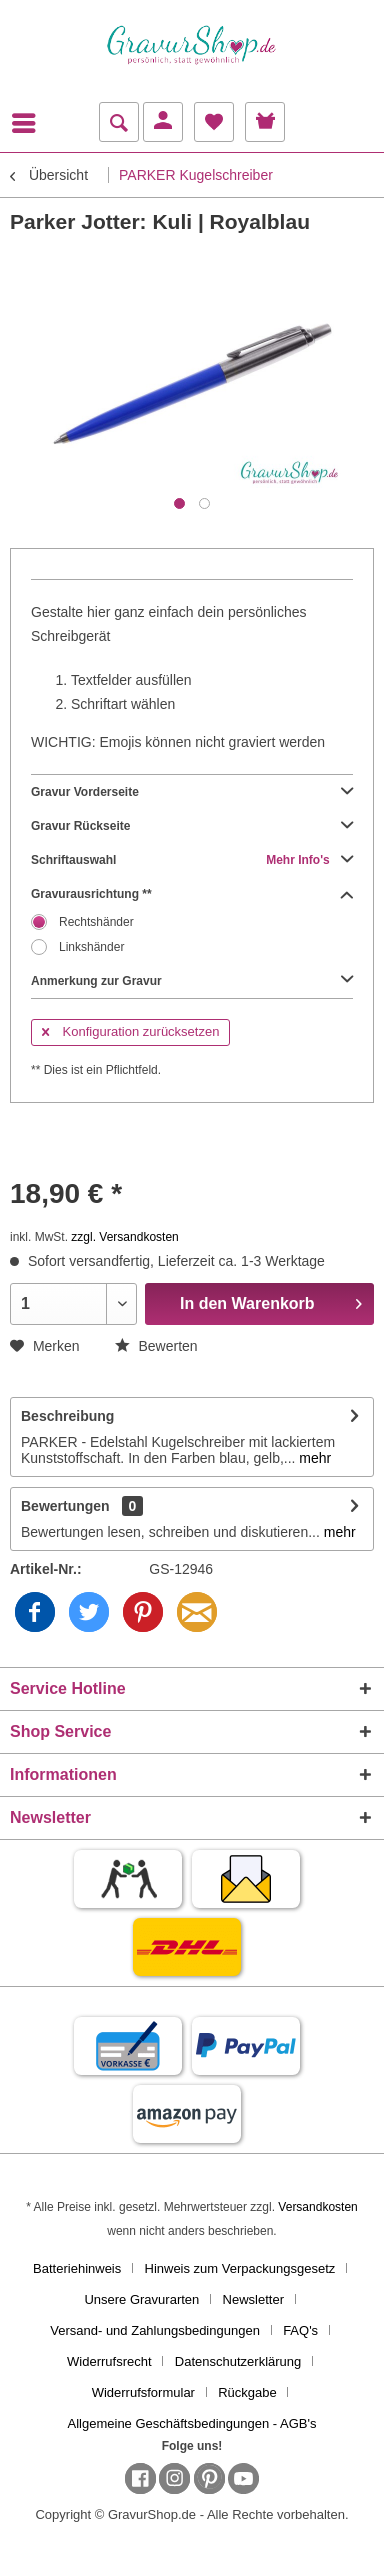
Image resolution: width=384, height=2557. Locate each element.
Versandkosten (317, 2207)
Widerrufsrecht (109, 2361)
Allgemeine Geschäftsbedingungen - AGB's (192, 2423)
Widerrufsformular (143, 2392)
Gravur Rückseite (192, 826)
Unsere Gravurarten (141, 2299)
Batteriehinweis (77, 2268)
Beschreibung (67, 1416)
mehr (313, 1458)
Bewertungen (65, 1506)
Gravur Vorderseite (192, 792)
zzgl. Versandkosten (124, 1237)
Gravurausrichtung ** (192, 894)
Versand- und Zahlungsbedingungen (155, 2330)
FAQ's (300, 2330)
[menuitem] (29, 123)
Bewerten (156, 1346)
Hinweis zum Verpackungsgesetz (240, 2268)
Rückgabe (247, 2392)
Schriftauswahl (192, 860)
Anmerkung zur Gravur (192, 981)
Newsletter (253, 2299)
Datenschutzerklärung (238, 2361)
